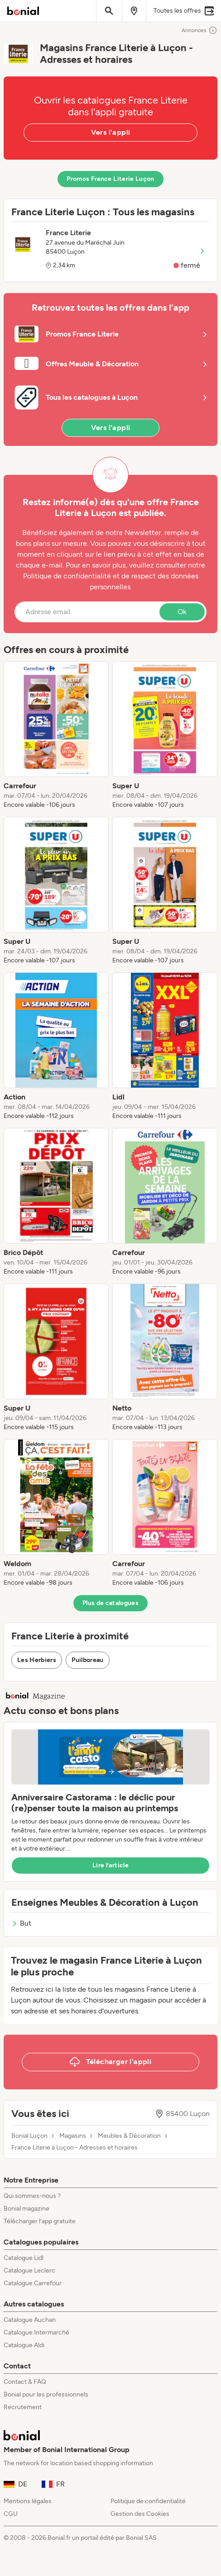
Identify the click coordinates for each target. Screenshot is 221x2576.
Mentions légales (28, 2501)
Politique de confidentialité (148, 2501)
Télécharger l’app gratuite (40, 2221)
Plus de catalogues (110, 1603)
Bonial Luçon (29, 2136)
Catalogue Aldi (24, 2345)
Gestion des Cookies (139, 2514)
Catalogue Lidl (23, 2258)
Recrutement (23, 2407)
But (21, 1923)
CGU (11, 2514)
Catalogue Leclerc (29, 2270)
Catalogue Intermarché (36, 2332)
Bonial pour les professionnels (46, 2394)
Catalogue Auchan (30, 2320)
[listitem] (56, 735)
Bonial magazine (26, 2208)
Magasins (72, 2136)
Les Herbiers (36, 1660)
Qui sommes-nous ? (32, 2196)
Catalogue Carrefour (33, 2283)
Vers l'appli (110, 132)
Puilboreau (88, 1660)
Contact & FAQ (25, 2382)
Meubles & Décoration (129, 2136)
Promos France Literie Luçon (110, 179)
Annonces (199, 30)
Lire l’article (110, 1865)
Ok (182, 611)
